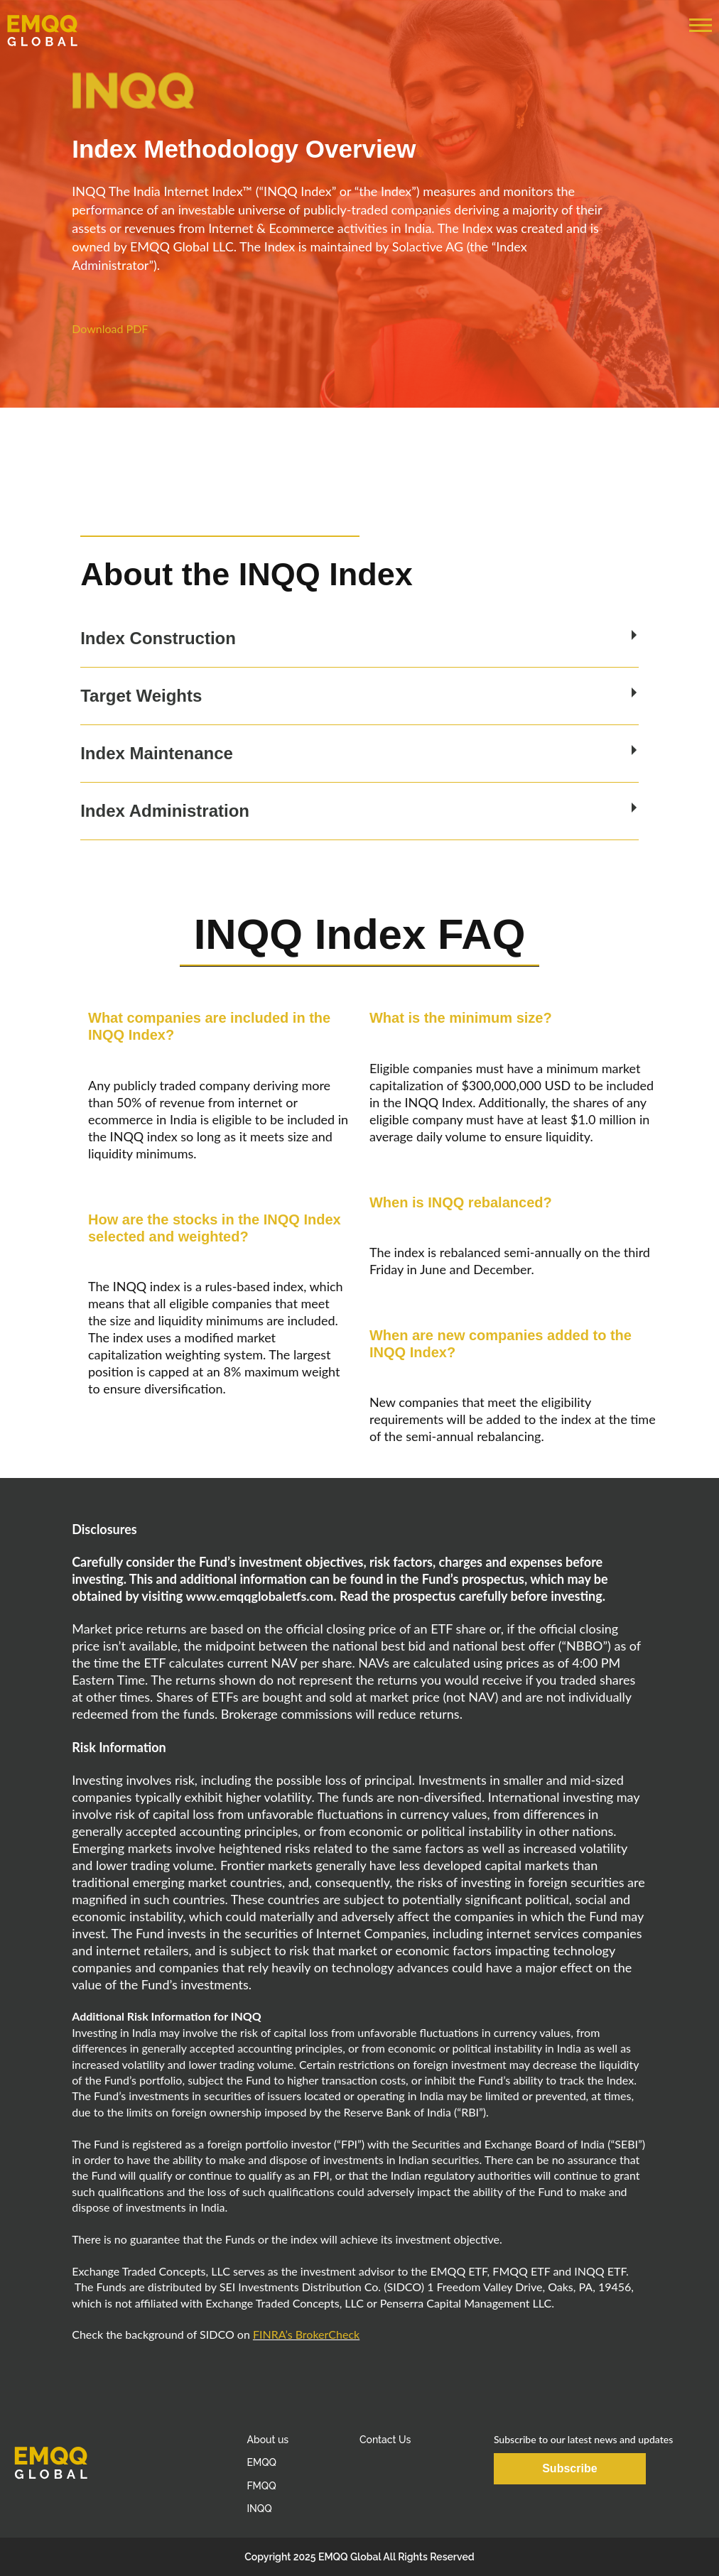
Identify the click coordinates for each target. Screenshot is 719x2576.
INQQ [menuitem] (259, 2508)
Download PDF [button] (110, 328)
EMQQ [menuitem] (261, 2462)
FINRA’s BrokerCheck (306, 2334)
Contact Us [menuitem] (385, 2439)
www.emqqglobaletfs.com (259, 1596)
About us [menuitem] (267, 2439)
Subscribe (569, 2468)
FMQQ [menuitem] (261, 2485)
